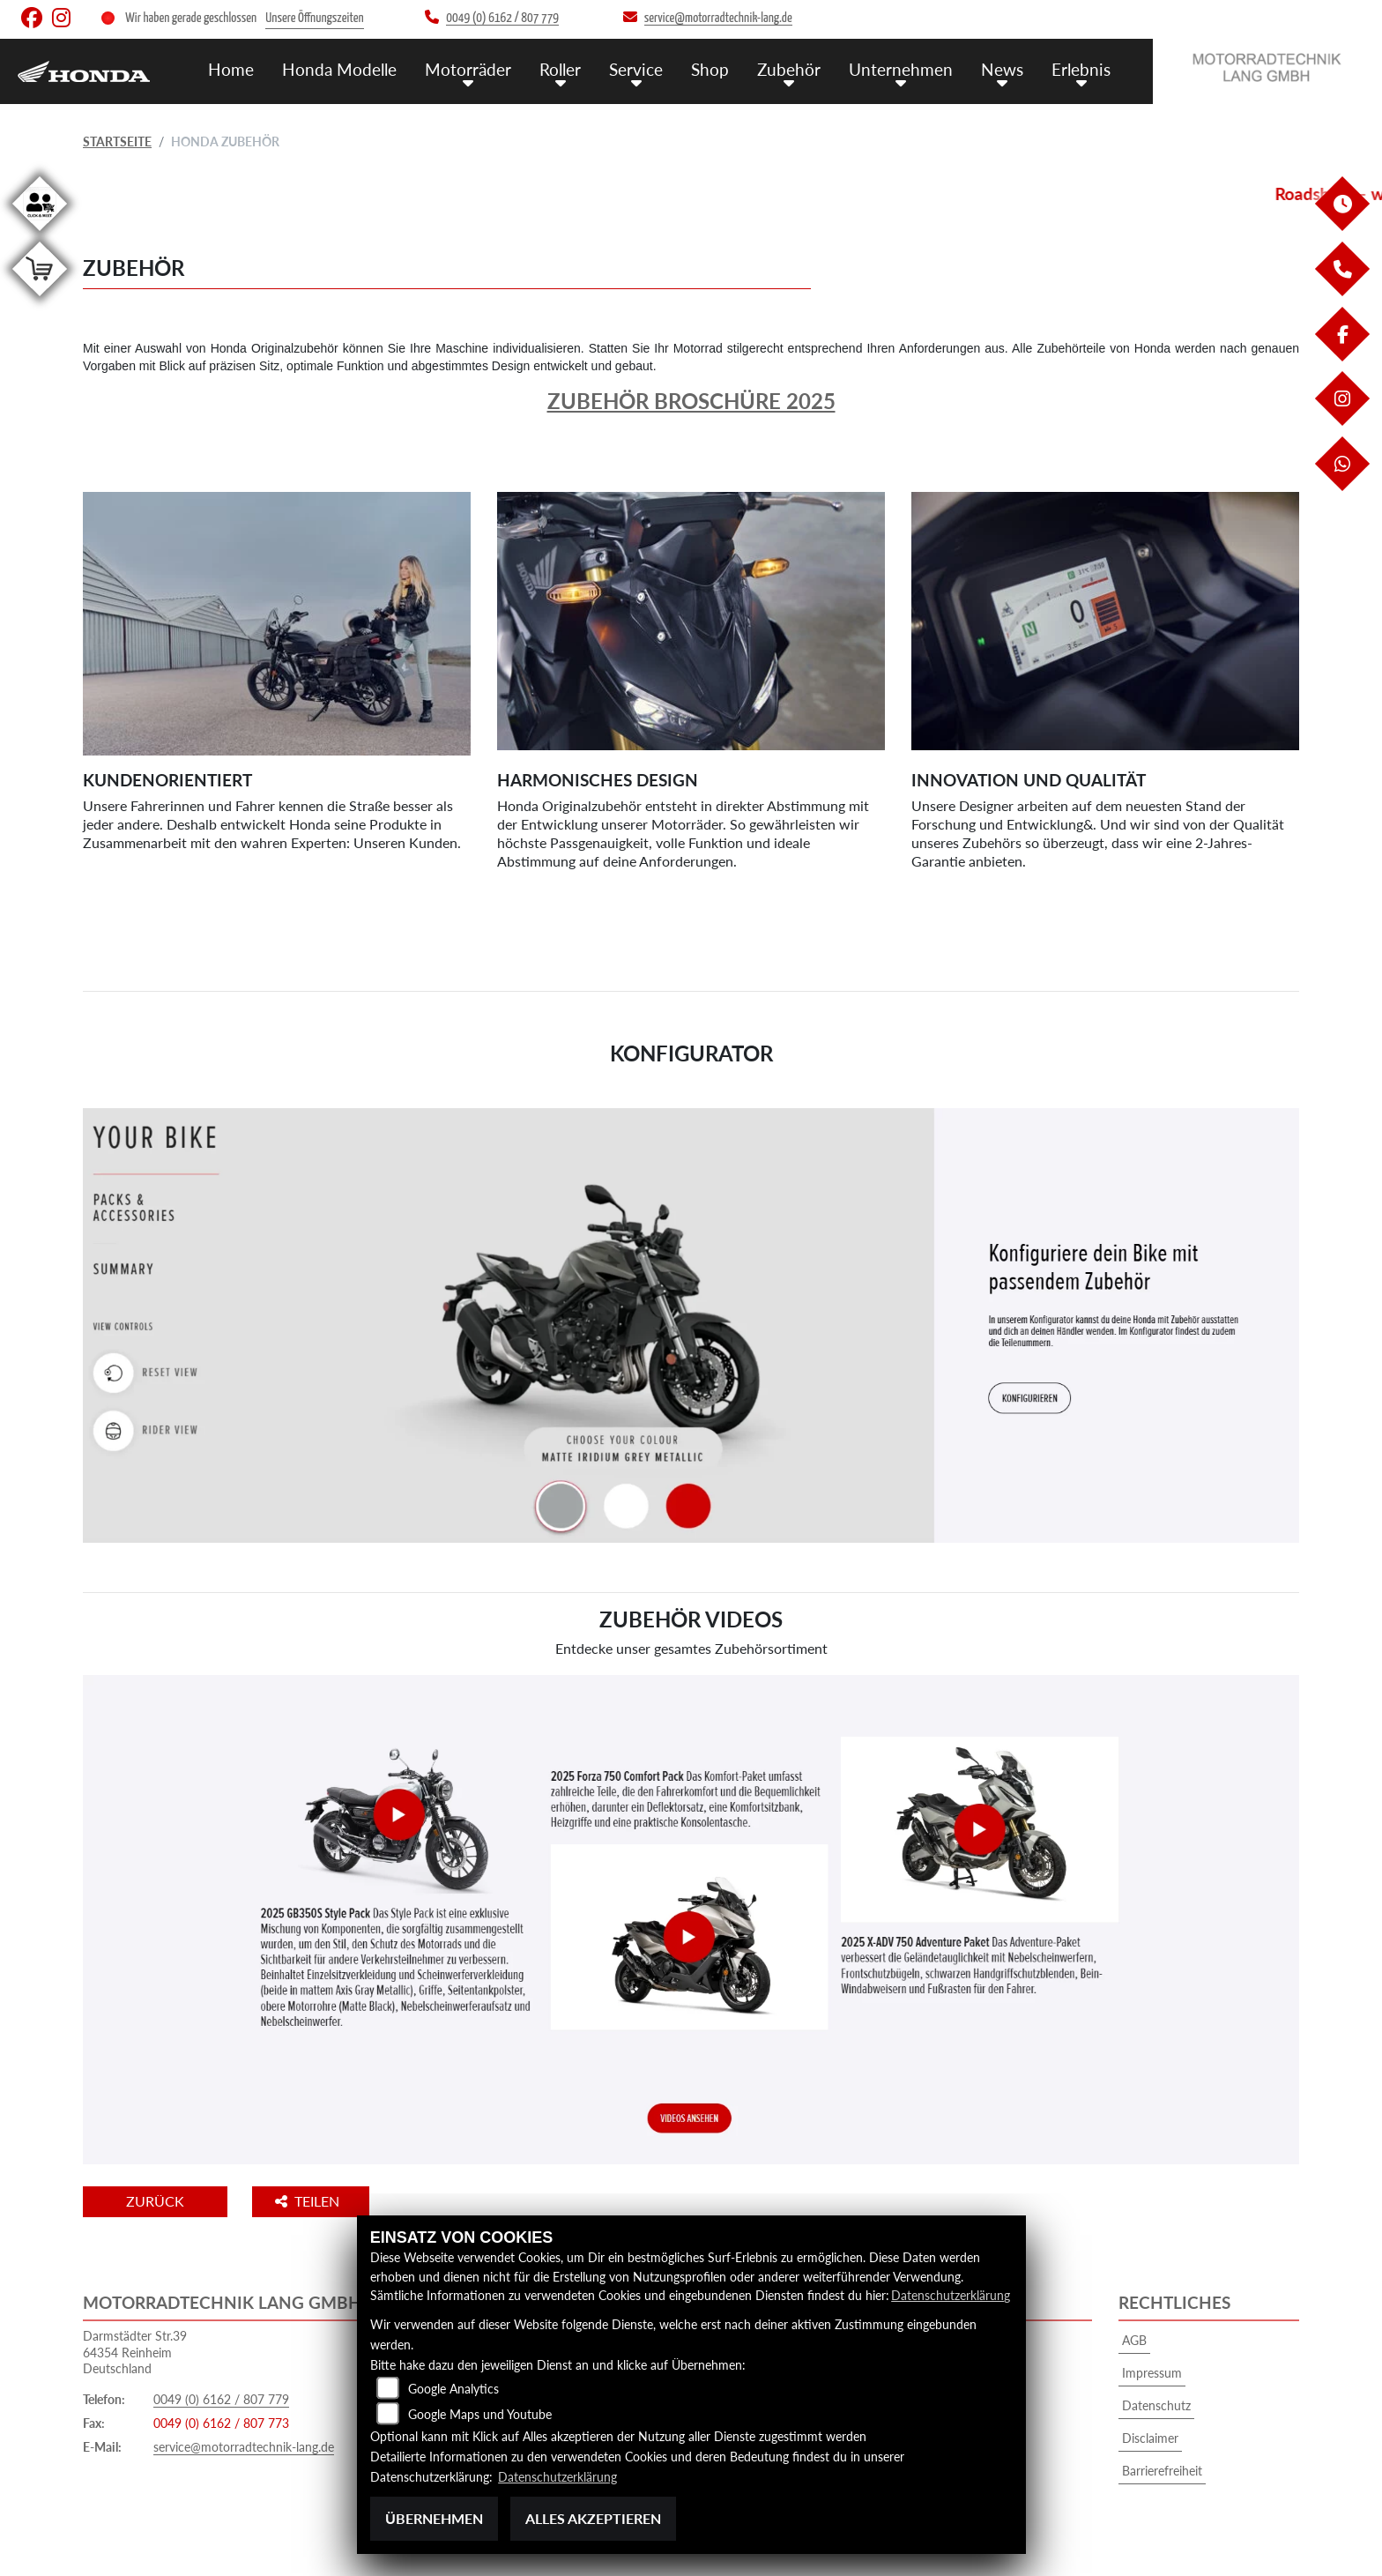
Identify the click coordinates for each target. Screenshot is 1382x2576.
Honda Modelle (339, 68)
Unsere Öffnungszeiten (314, 18)
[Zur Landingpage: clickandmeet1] (39, 234)
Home (231, 68)
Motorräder (468, 68)
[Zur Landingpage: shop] (39, 299)
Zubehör (789, 68)
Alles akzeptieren (593, 2518)
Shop (710, 68)
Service (636, 68)
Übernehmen (434, 2518)
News (1002, 68)
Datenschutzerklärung (950, 2296)
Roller (560, 68)
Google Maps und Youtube (480, 2415)
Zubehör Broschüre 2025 (691, 400)
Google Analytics (453, 2389)
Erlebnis (1081, 68)
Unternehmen (901, 68)
